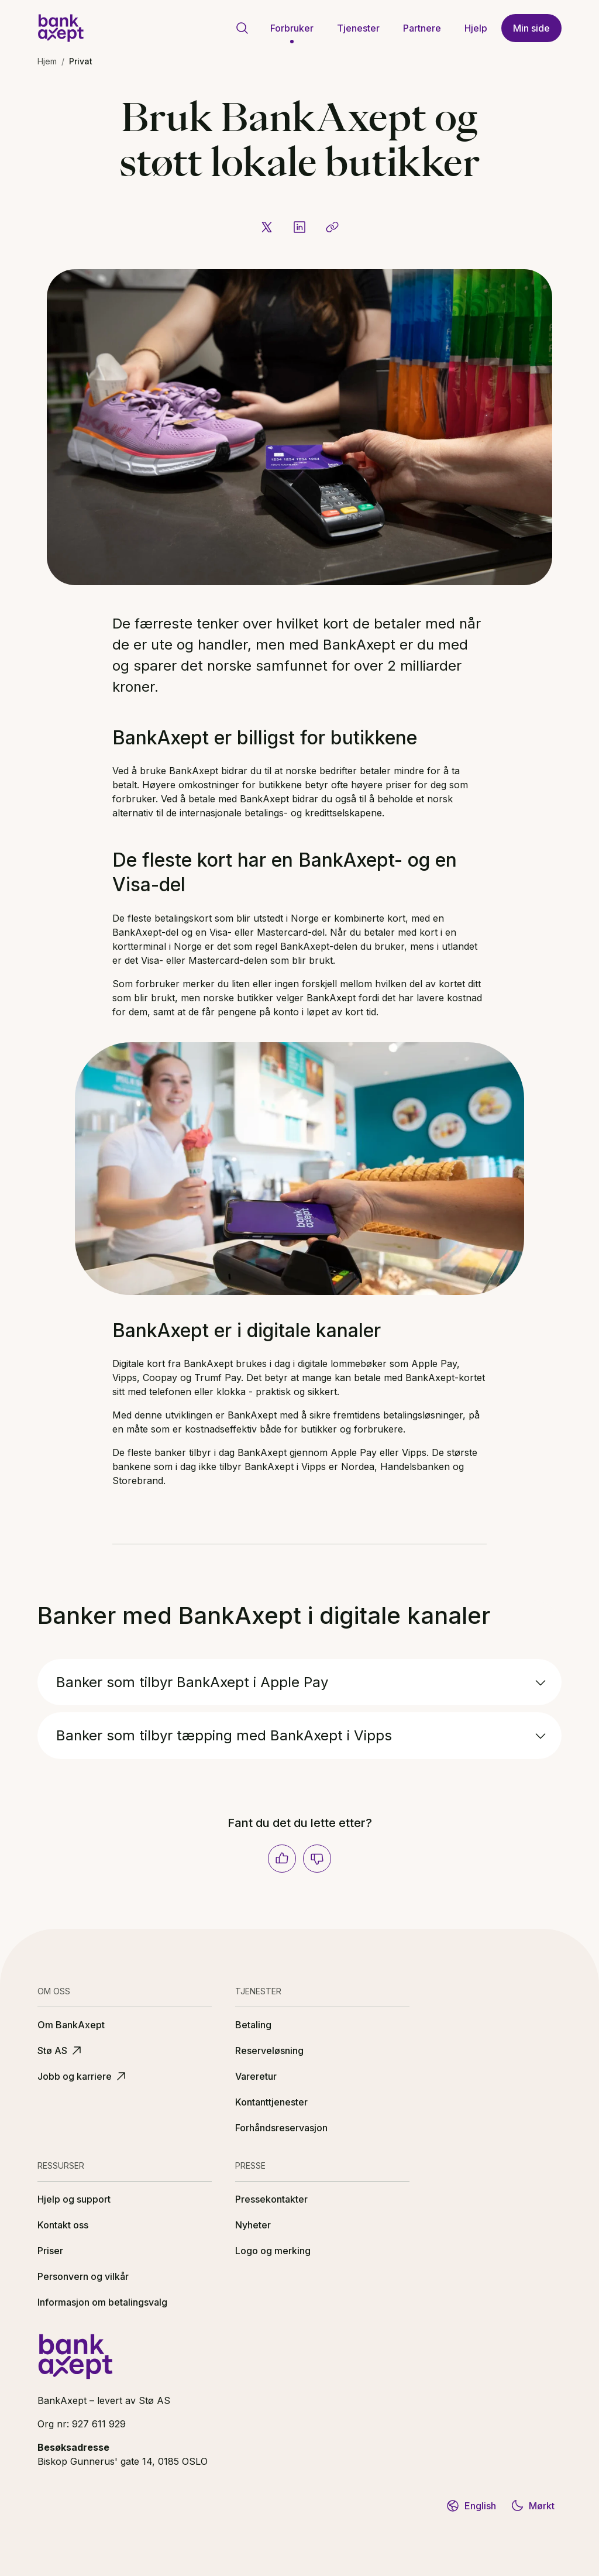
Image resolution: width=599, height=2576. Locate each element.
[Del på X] (267, 227)
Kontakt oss (62, 2225)
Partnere (422, 28)
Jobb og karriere (82, 2076)
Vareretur (256, 2076)
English (471, 2506)
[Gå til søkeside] (242, 28)
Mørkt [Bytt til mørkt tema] (532, 2506)
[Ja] (282, 1859)
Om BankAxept (71, 2025)
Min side (531, 28)
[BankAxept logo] (60, 28)
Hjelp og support (74, 2199)
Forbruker (292, 28)
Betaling (253, 2025)
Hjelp (475, 28)
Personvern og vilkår (83, 2276)
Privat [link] (80, 61)
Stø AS (60, 2050)
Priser (50, 2250)
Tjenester (358, 28)
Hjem (47, 61)
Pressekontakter (271, 2199)
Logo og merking (273, 2250)
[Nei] (317, 1859)
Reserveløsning (269, 2050)
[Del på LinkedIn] (299, 227)
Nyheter (253, 2225)
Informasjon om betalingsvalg (102, 2302)
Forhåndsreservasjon (281, 2128)
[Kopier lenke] (332, 227)
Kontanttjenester (271, 2102)
